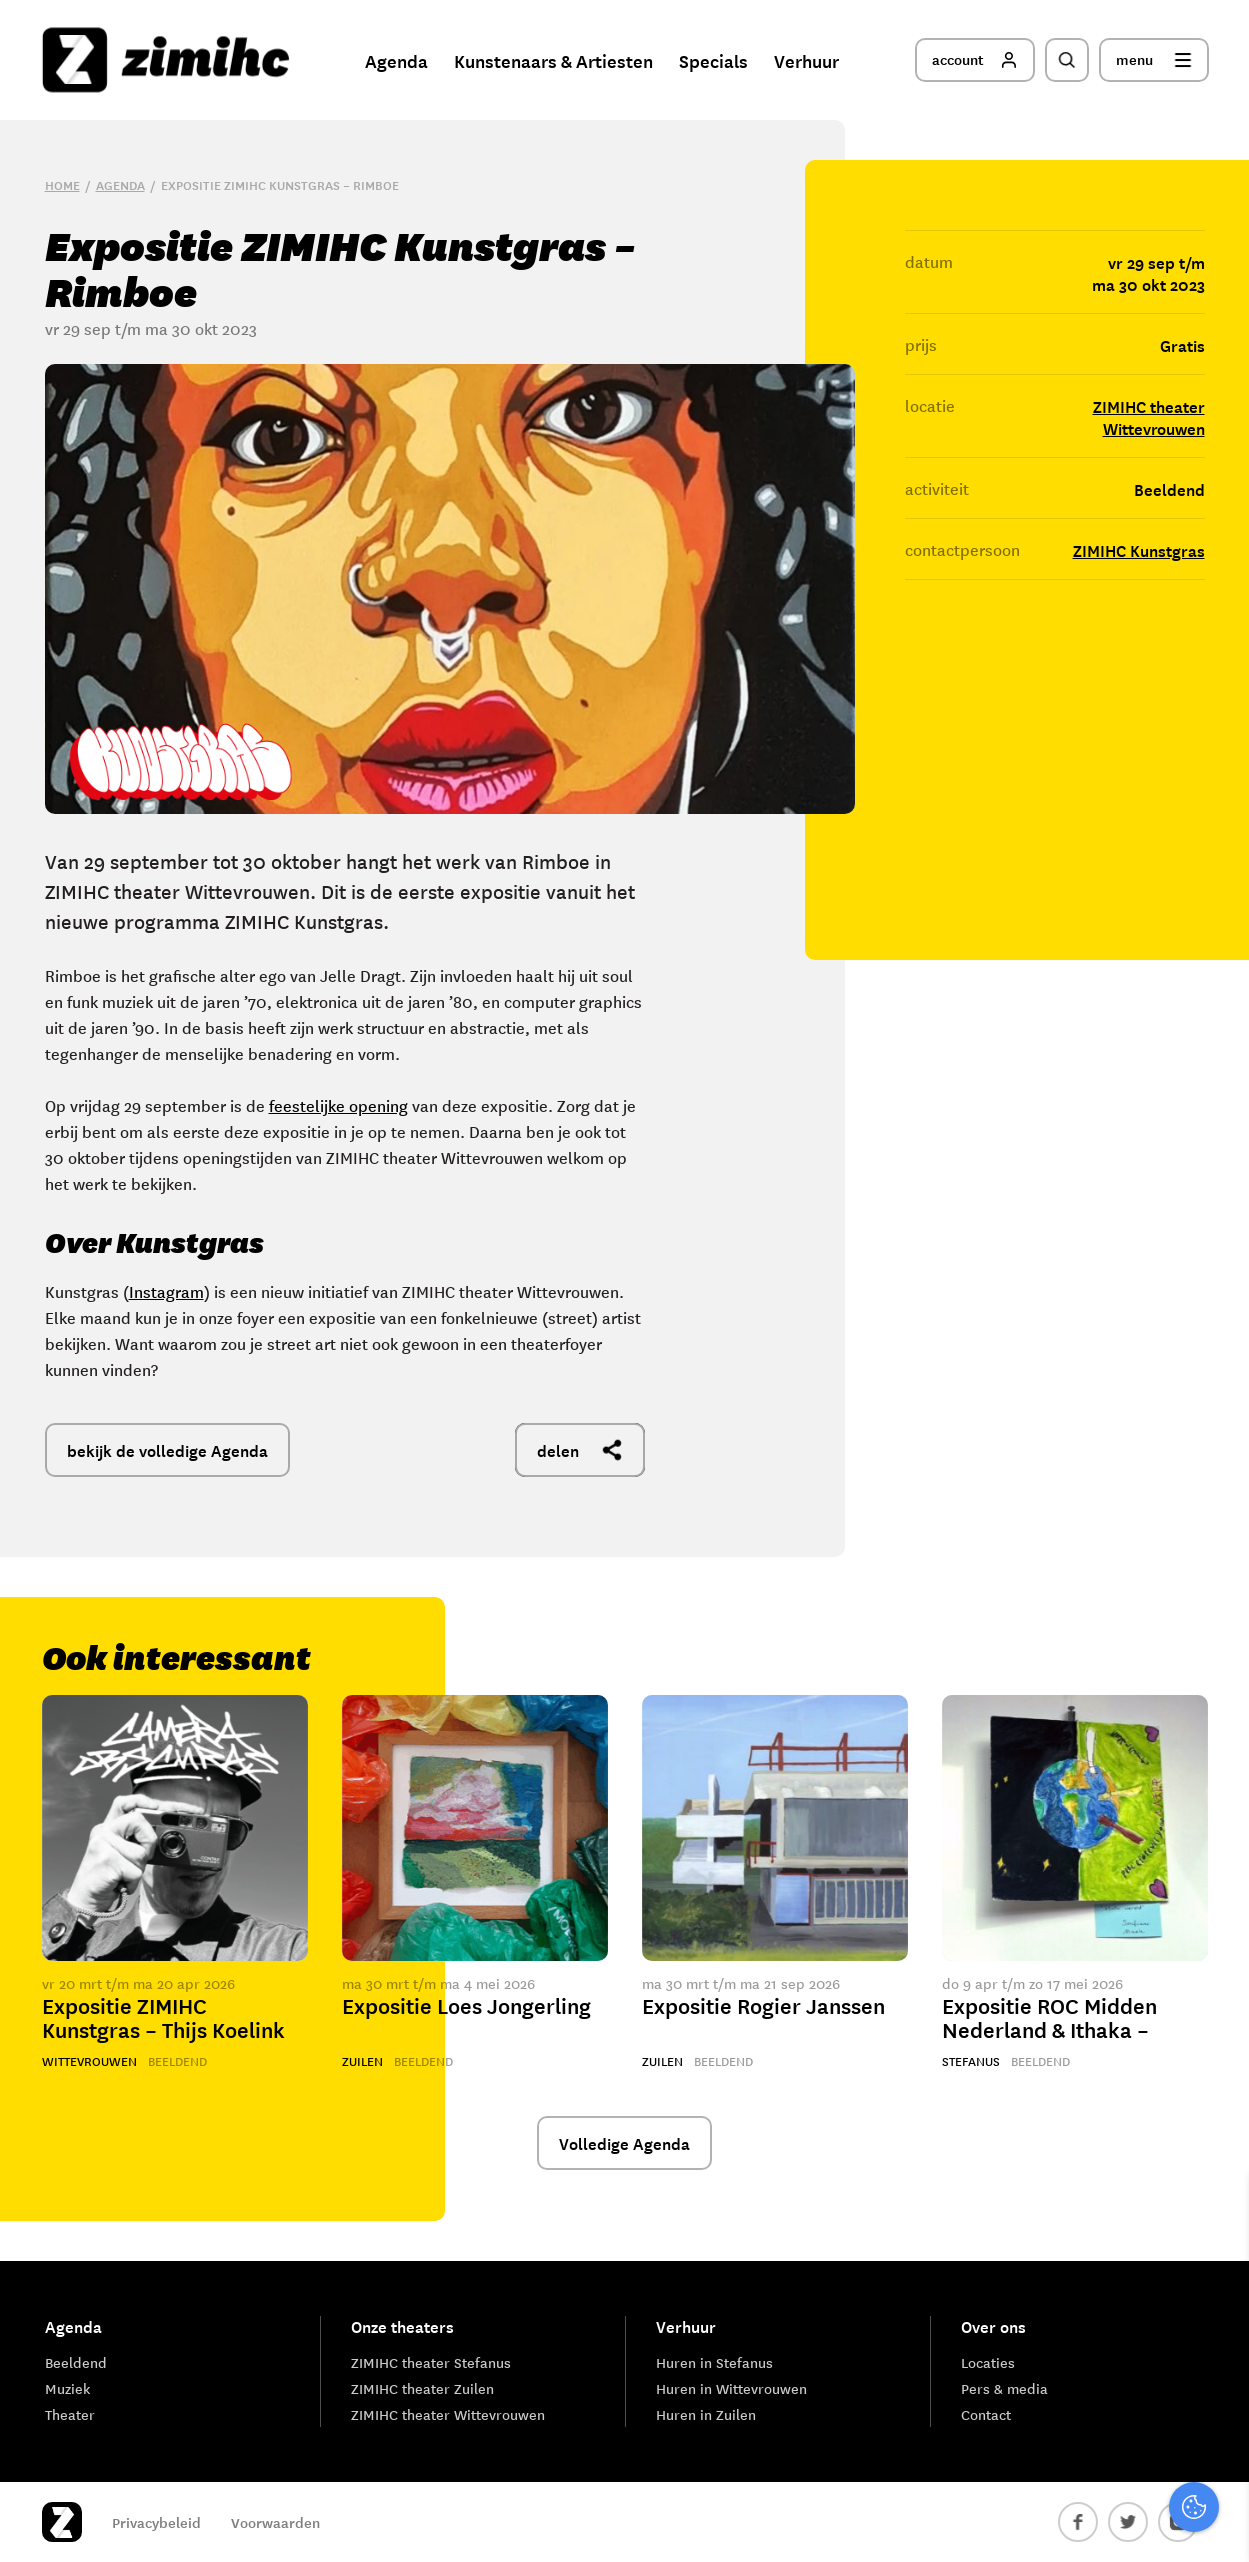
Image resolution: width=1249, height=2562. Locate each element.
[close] (1218, 2209)
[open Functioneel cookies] (1217, 2334)
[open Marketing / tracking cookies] (1217, 2394)
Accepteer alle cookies (1079, 2466)
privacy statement (1150, 2266)
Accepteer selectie (1079, 2524)
